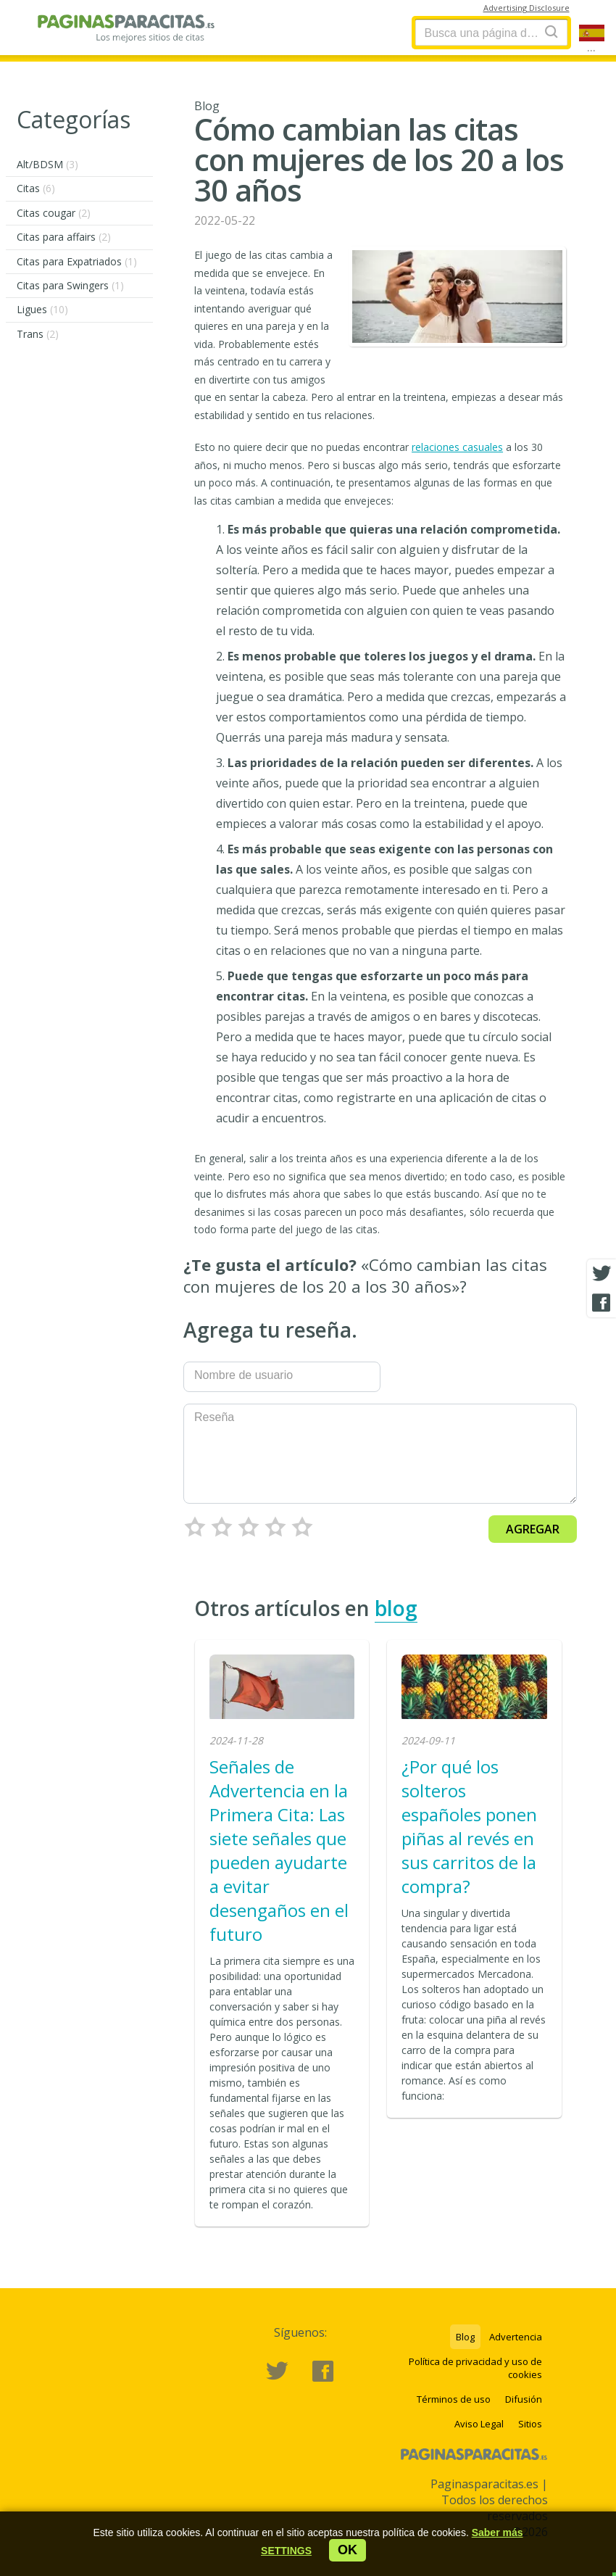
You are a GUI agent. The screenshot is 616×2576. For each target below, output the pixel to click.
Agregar (532, 1529)
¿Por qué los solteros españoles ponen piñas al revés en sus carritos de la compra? (469, 1826)
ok (347, 2550)
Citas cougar (54, 213)
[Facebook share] (601, 1302)
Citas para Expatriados (77, 261)
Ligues (42, 309)
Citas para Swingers (70, 285)
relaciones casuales (457, 447)
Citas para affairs (64, 237)
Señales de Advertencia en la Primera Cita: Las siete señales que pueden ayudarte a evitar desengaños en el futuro (279, 1850)
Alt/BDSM (47, 164)
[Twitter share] (601, 1273)
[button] (286, 2550)
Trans (38, 334)
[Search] (551, 31)
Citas (36, 188)
